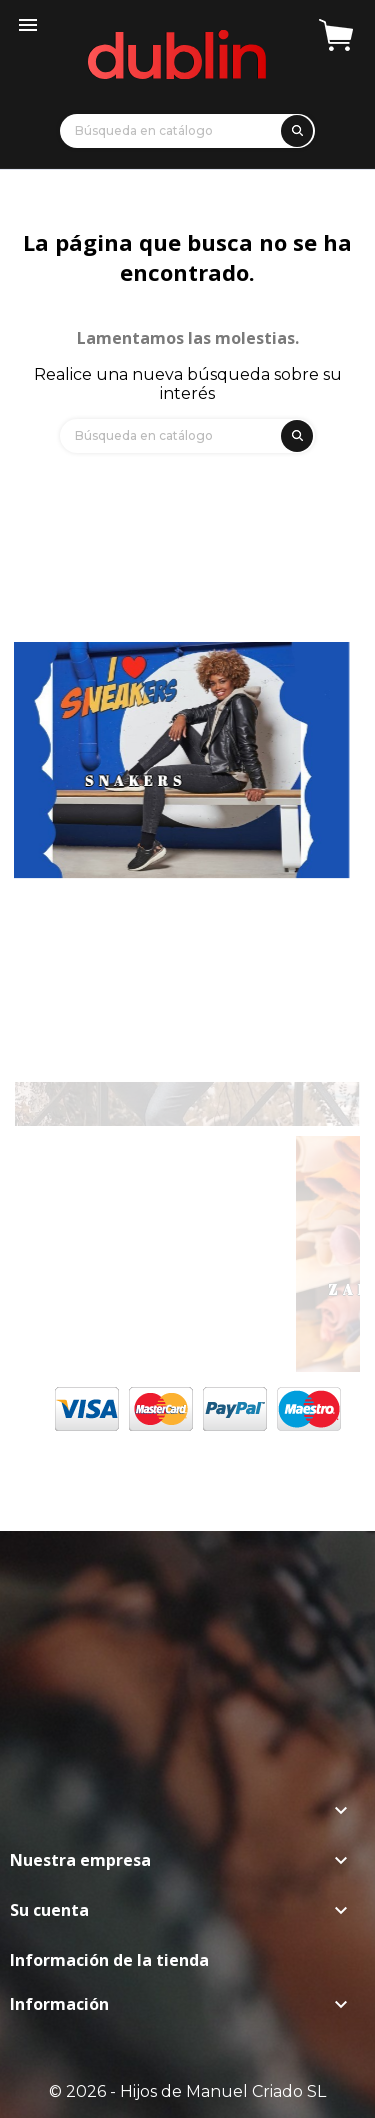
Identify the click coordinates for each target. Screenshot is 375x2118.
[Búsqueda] (187, 131)
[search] (294, 127)
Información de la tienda (109, 1960)
